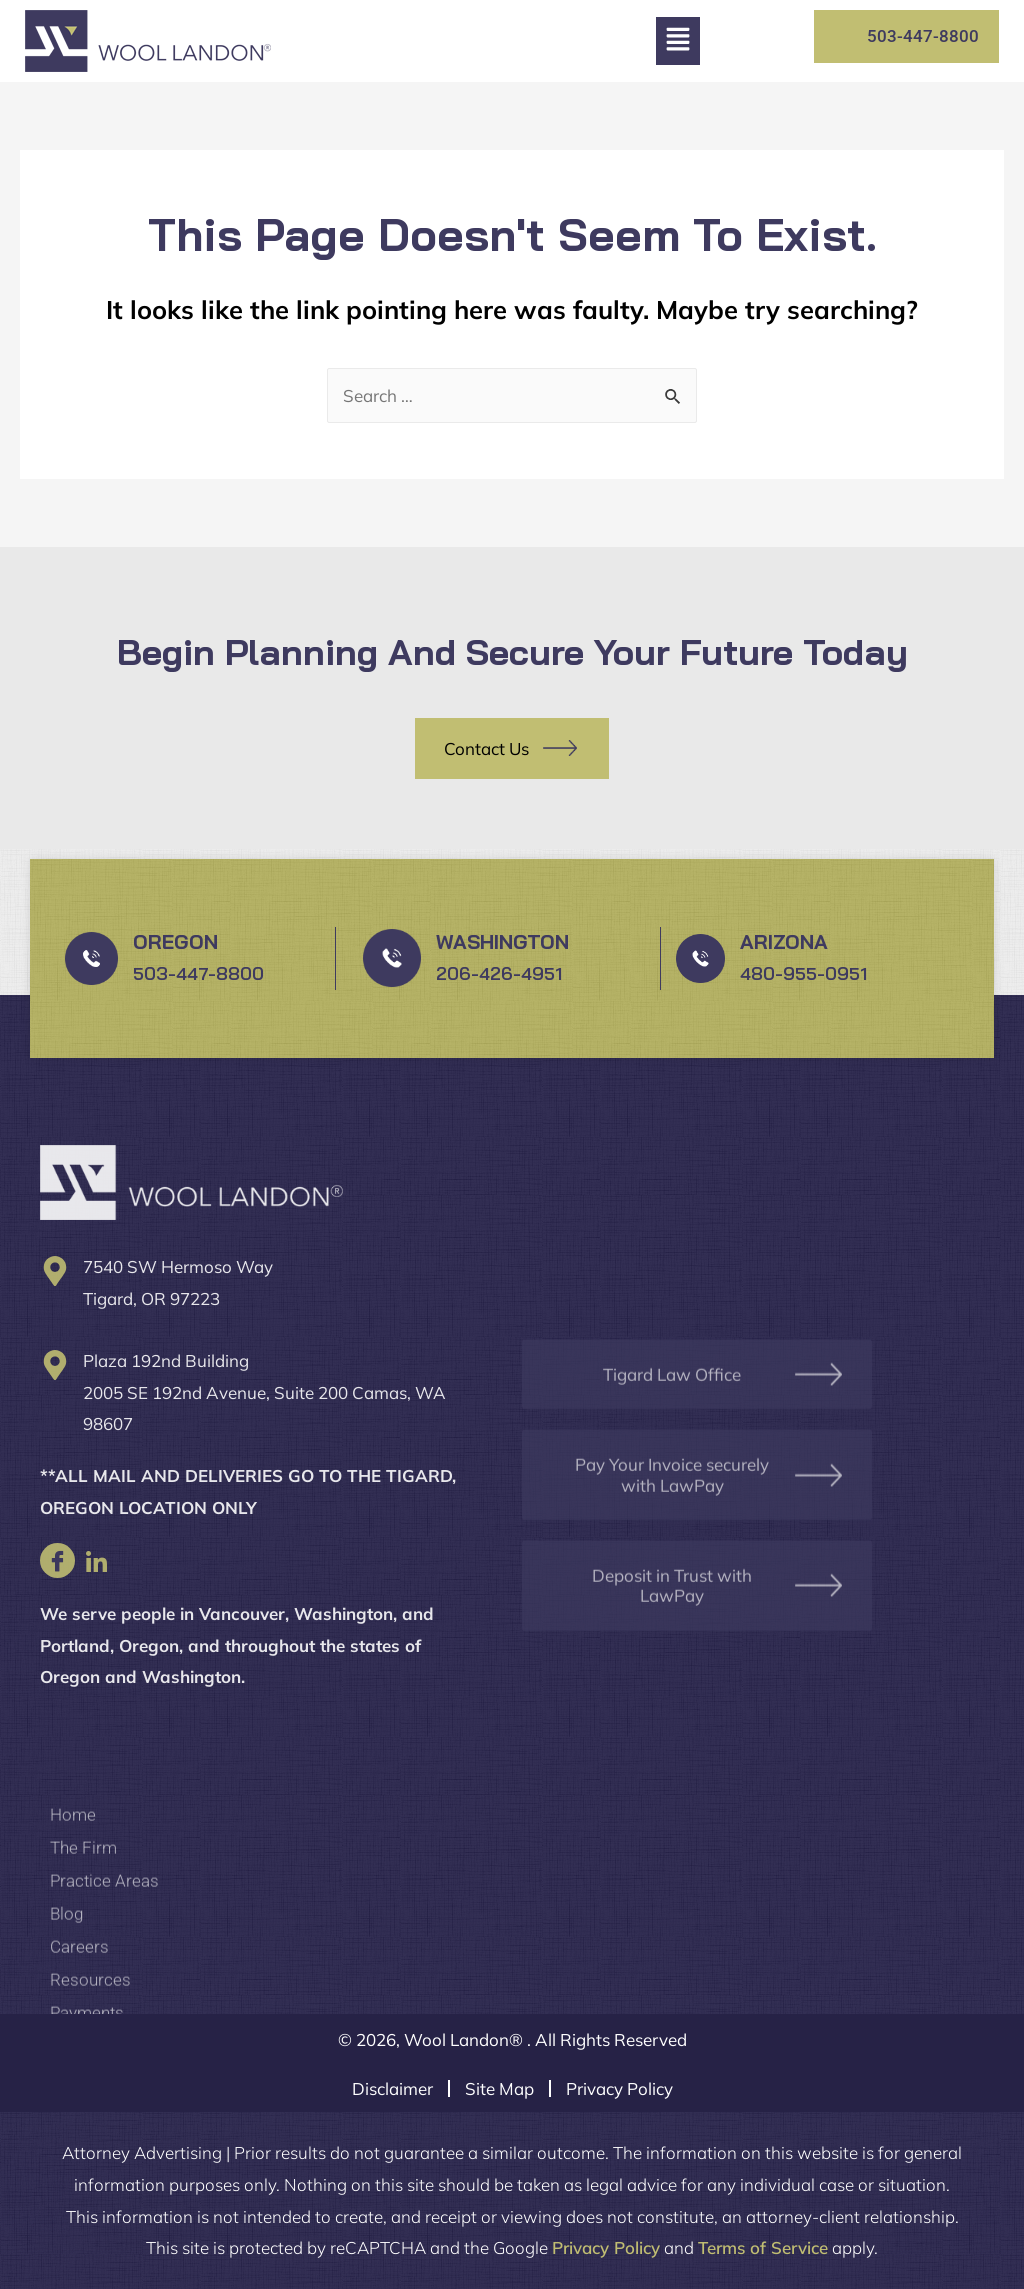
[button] (678, 41)
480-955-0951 (803, 973)
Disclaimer (392, 2088)
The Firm (83, 1992)
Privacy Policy (619, 2088)
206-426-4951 (499, 973)
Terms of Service (763, 2247)
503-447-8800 (198, 973)
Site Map (499, 2088)
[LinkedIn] (96, 1560)
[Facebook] (57, 1560)
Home (73, 1959)
